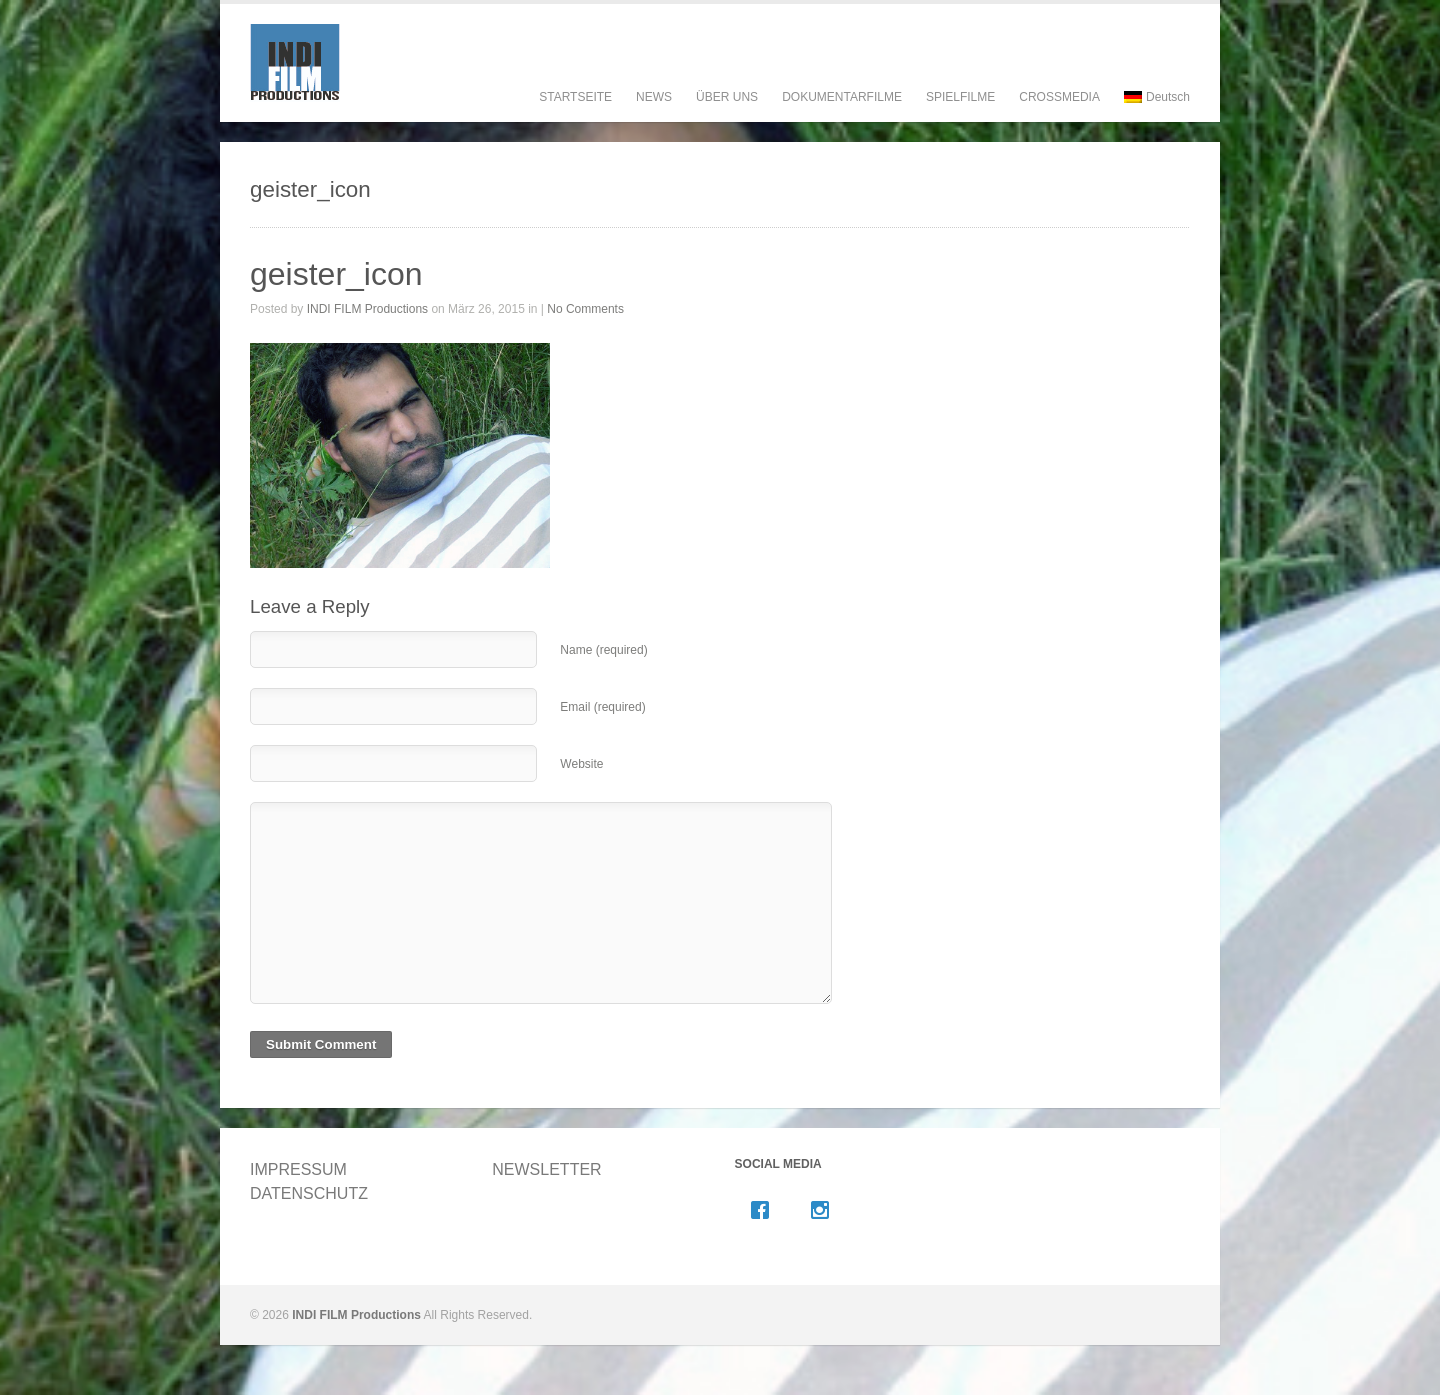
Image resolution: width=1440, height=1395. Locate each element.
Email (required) (602, 707)
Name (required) (603, 650)
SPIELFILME (960, 116)
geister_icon (336, 274)
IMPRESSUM (298, 1169)
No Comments (585, 309)
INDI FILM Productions (367, 309)
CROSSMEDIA (1059, 97)
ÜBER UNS (727, 116)
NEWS (654, 97)
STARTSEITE (575, 97)
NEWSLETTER (546, 1169)
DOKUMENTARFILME (842, 116)
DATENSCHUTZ (309, 1193)
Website (581, 764)
